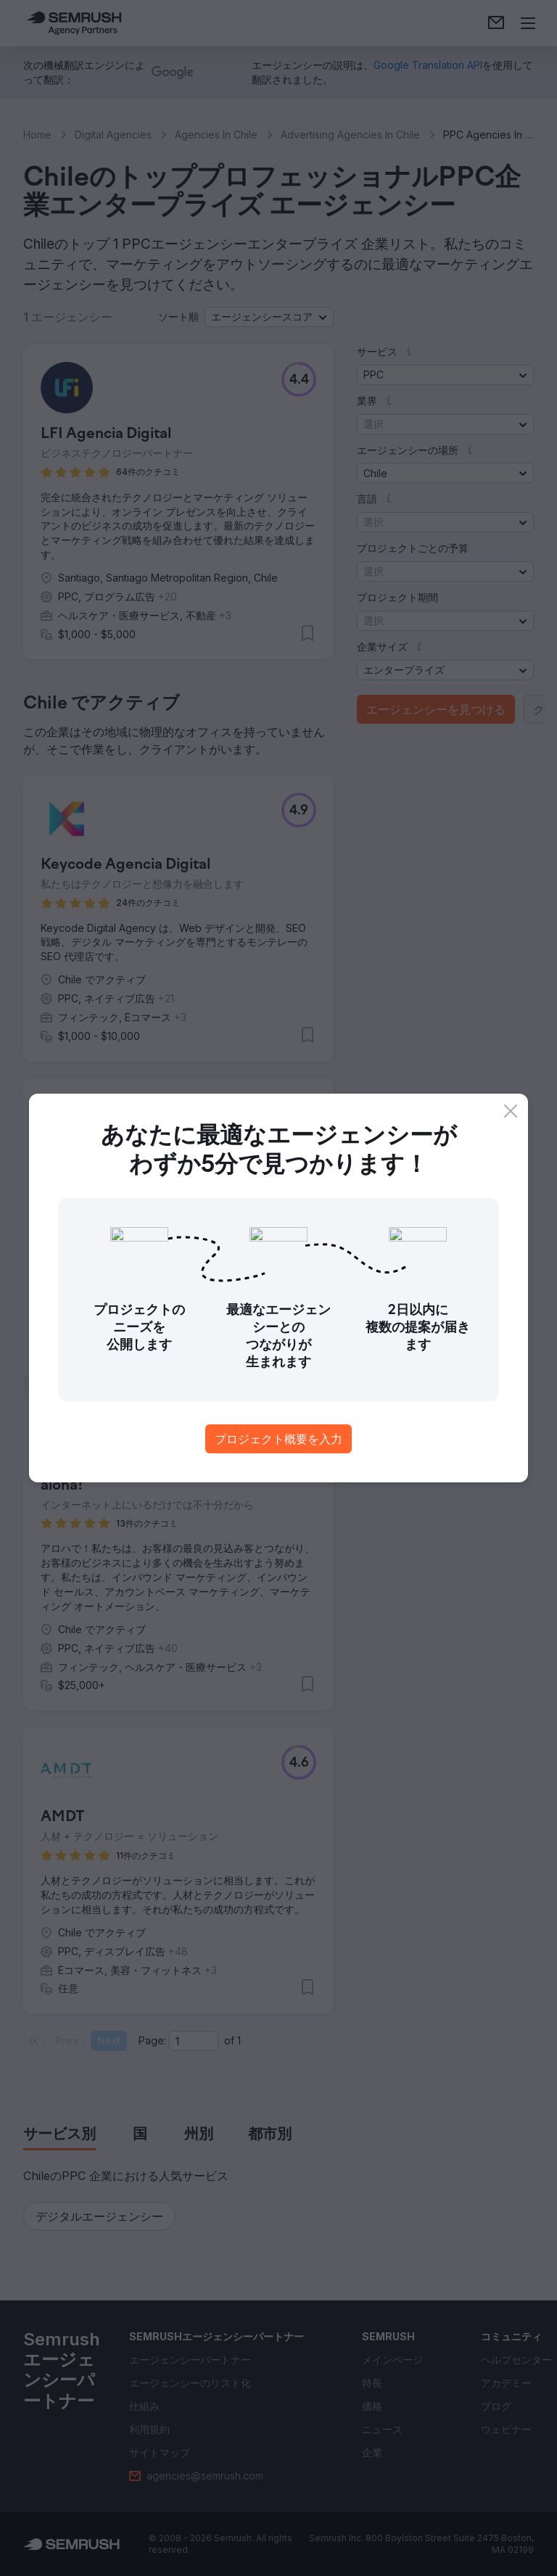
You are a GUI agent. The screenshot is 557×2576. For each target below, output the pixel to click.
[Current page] (194, 2040)
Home (37, 134)
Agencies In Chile (216, 134)
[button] (269, 317)
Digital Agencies (113, 134)
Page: (152, 2040)
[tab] (59, 2135)
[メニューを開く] (528, 23)
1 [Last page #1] (239, 2040)
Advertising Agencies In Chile (350, 134)
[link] (496, 23)
